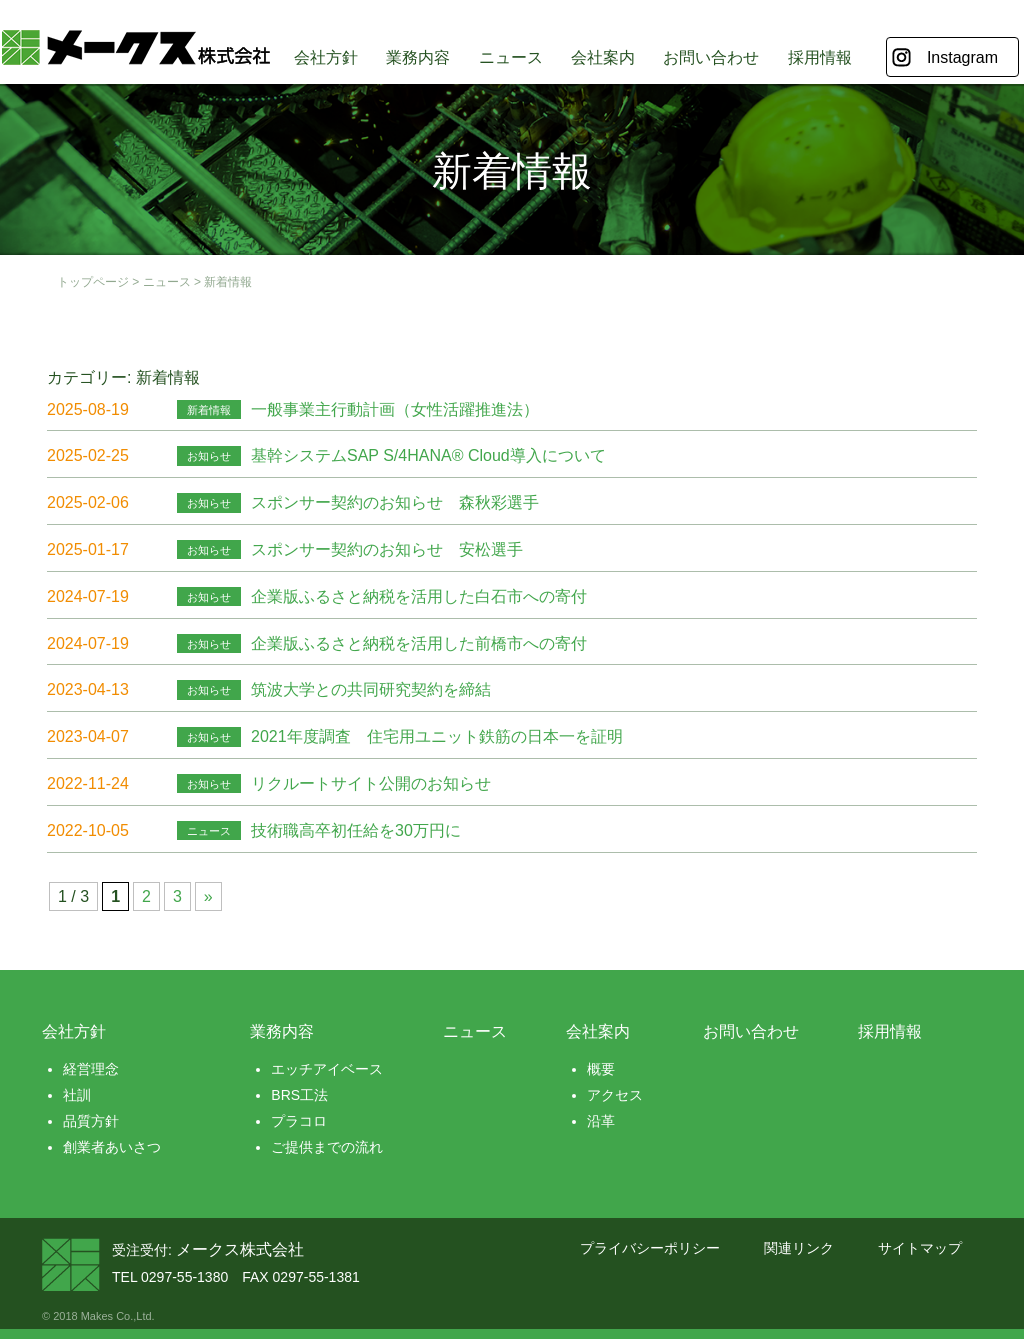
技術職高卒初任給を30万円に (356, 830)
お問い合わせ (711, 57)
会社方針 (326, 57)
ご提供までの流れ (327, 1147)
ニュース (511, 57)
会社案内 (603, 57)
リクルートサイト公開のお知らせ (371, 783)
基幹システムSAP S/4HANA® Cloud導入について (428, 455)
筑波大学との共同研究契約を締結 (371, 689)
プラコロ (299, 1121)
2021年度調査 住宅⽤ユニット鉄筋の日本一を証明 (437, 736)
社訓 (77, 1095)
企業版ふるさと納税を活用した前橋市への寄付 (419, 643)
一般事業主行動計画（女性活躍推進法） (395, 409)
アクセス (615, 1095)
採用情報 (820, 57)
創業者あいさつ (112, 1147)
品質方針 (91, 1121)
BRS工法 (299, 1095)
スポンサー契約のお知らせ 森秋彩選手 (395, 502)
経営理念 (91, 1069)
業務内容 (418, 57)
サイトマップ (920, 1248)
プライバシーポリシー (650, 1248)
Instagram (962, 57)
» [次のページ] (208, 896)
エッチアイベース (327, 1069)
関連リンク (799, 1248)
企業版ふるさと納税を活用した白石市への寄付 (419, 596)
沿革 (601, 1121)
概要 (601, 1069)
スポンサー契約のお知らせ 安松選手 (387, 549)
